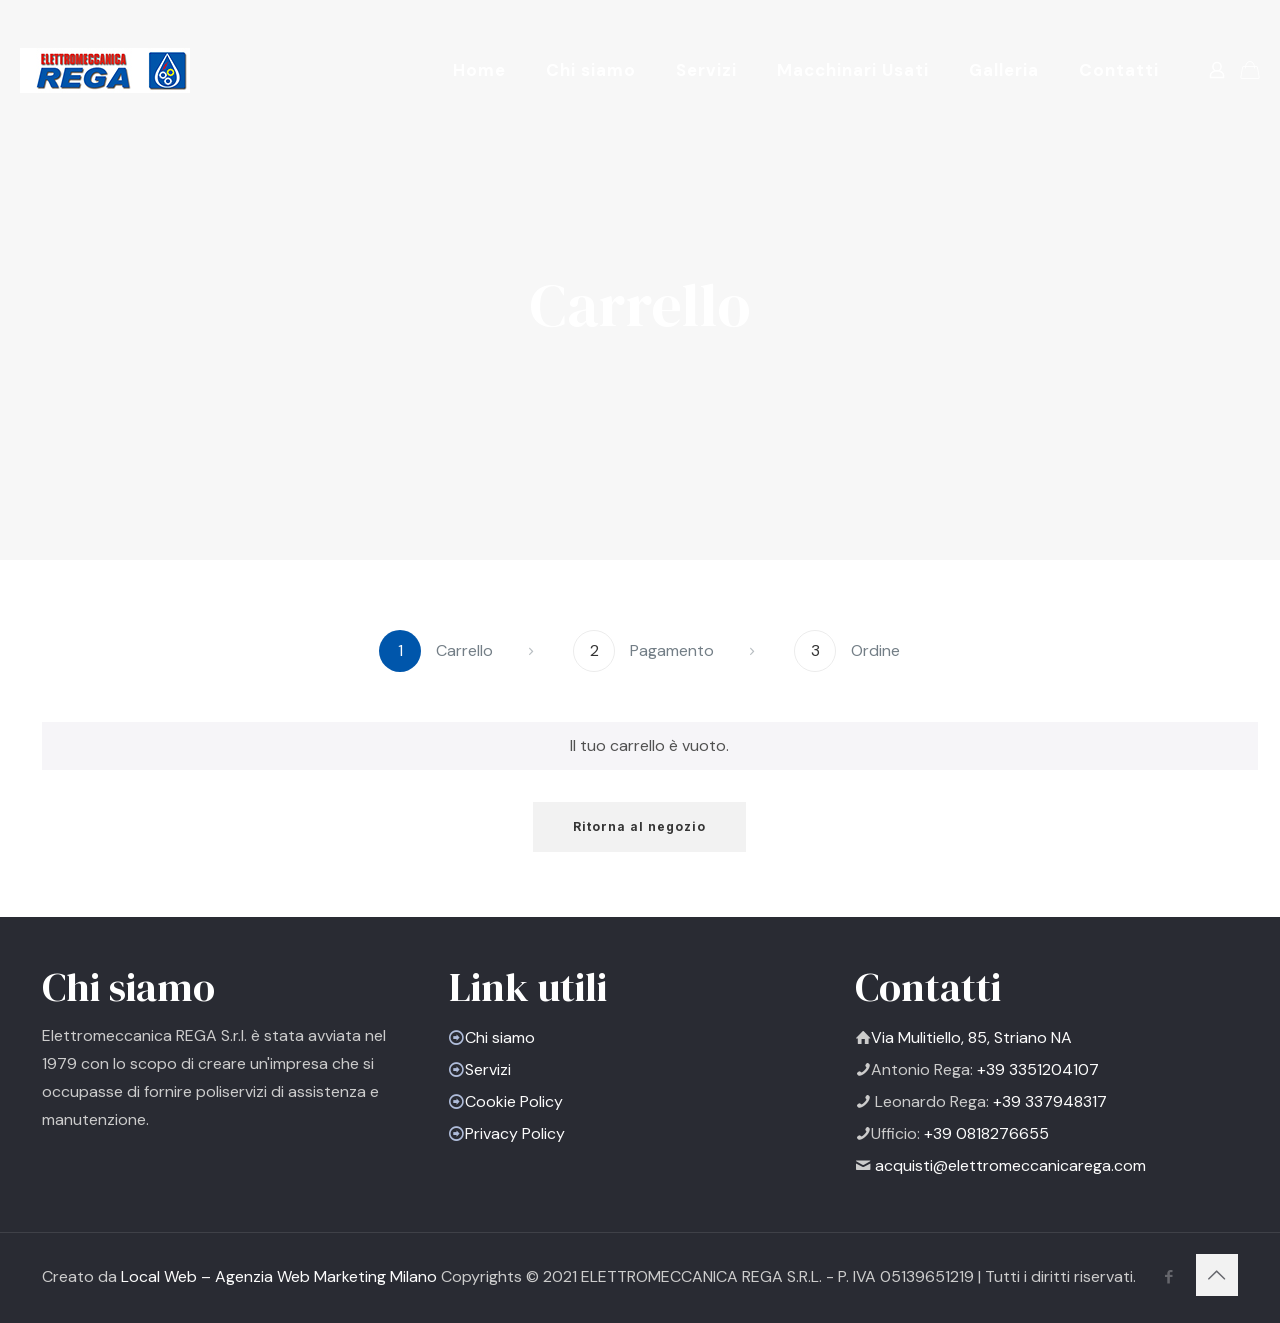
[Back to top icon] (1217, 1275)
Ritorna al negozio (639, 826)
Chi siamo (500, 1037)
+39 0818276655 (984, 1133)
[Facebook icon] (1168, 1277)
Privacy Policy (515, 1133)
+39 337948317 (1048, 1101)
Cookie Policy (514, 1101)
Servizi (488, 1069)
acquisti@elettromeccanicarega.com (1010, 1165)
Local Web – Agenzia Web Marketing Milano (281, 1276)
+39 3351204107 (1036, 1069)
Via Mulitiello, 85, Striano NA (971, 1037)
